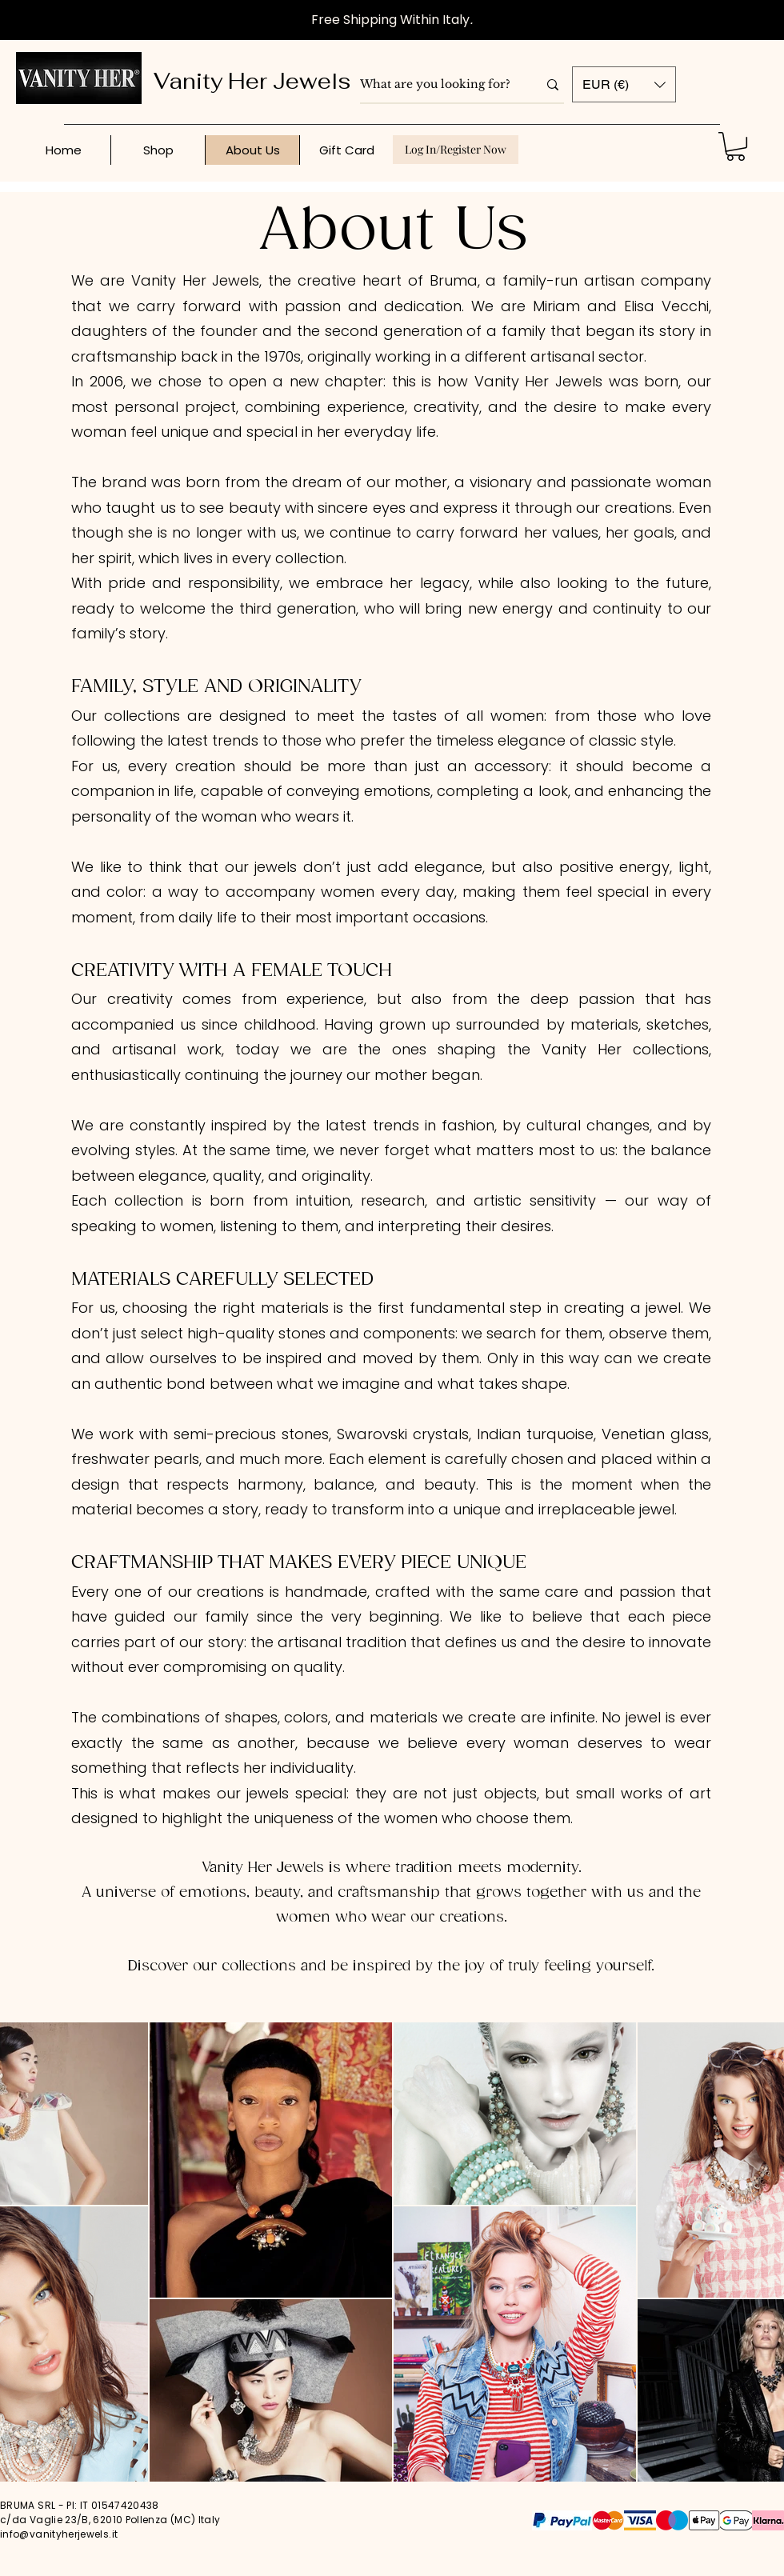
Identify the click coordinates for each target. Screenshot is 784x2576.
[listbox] (624, 84)
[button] (624, 84)
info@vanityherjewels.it (59, 2534)
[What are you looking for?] (437, 84)
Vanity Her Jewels (252, 81)
